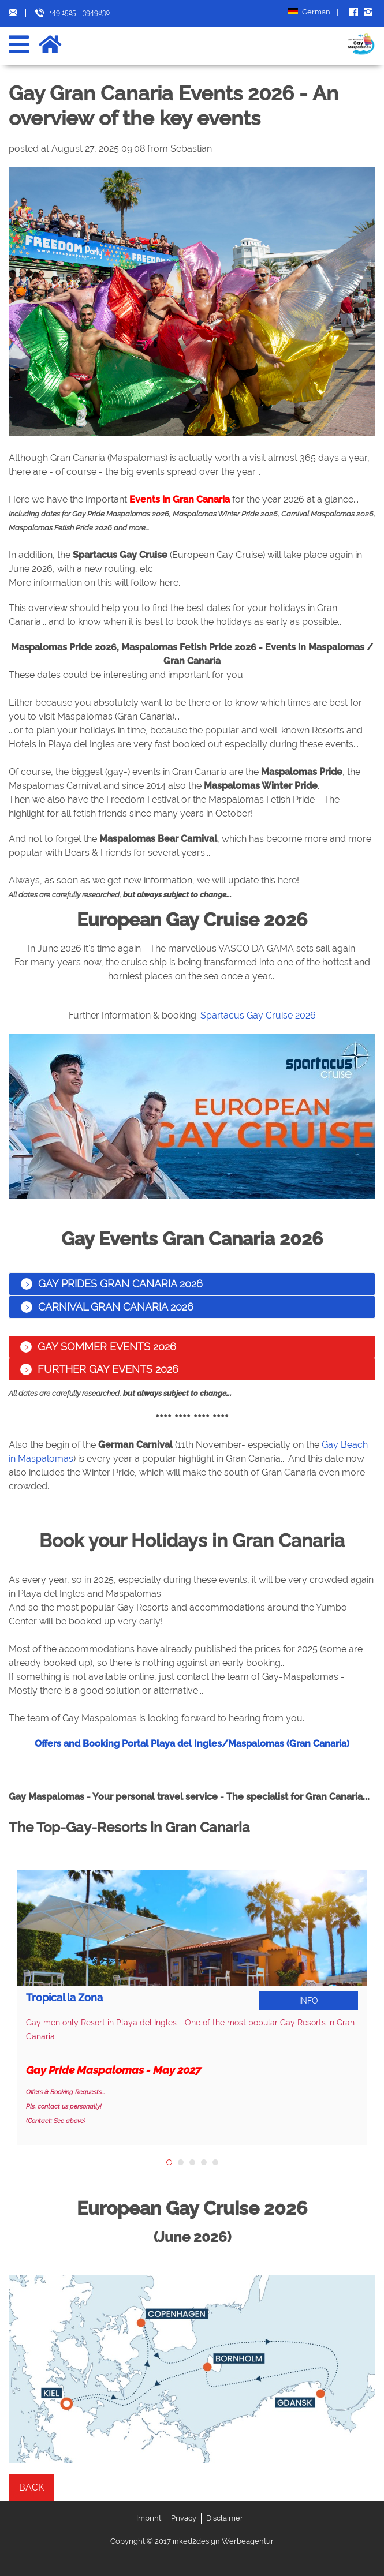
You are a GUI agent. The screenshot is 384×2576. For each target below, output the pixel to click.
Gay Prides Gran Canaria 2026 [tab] (112, 1284)
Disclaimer (224, 2518)
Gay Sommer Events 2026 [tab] (98, 1347)
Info (308, 2000)
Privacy (183, 2518)
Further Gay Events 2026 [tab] (99, 1369)
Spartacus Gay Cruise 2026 (258, 1015)
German (313, 12)
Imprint (148, 2518)
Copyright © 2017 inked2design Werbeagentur (192, 2541)
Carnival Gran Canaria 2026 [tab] (107, 1307)
